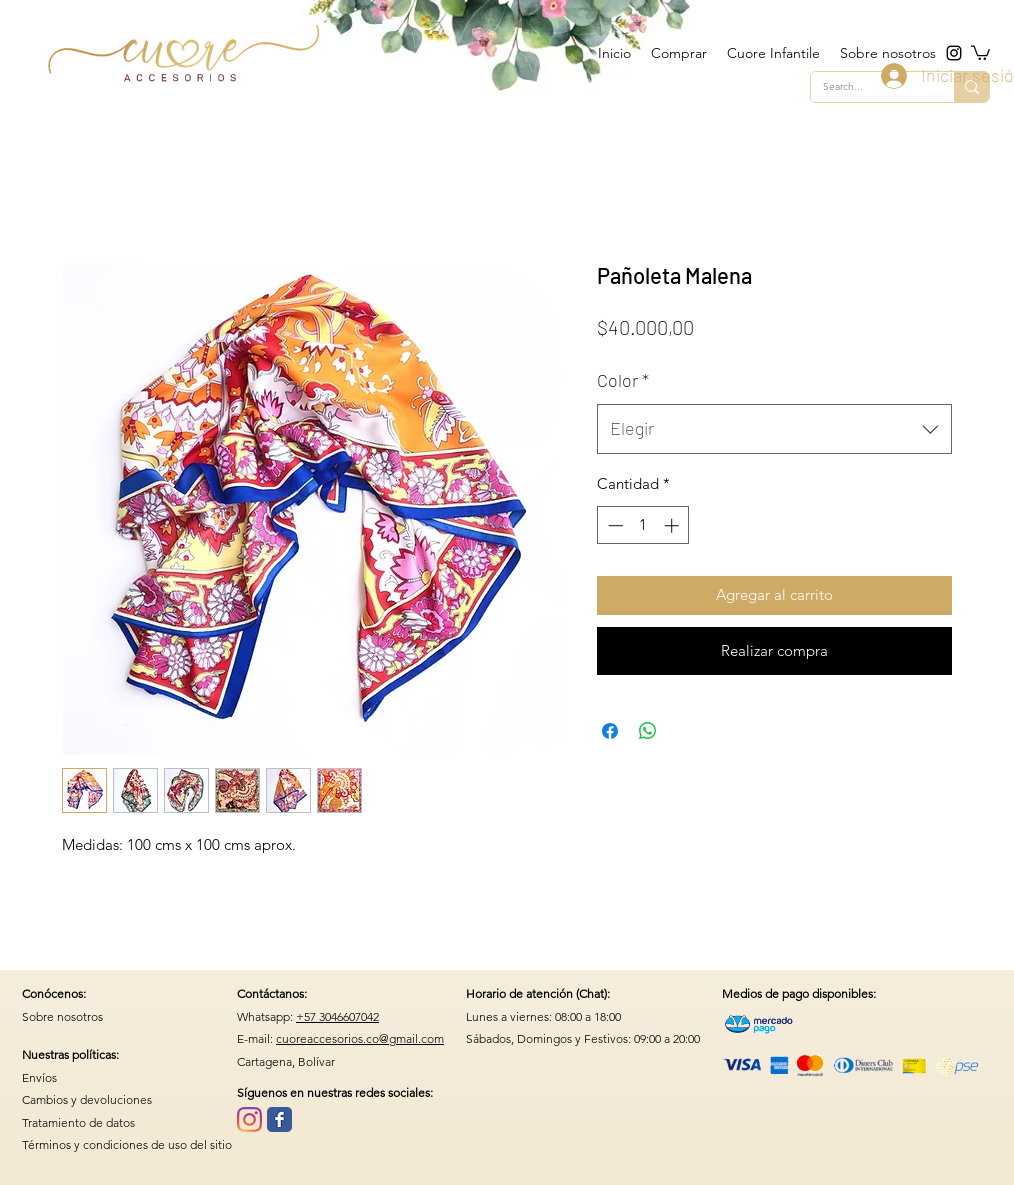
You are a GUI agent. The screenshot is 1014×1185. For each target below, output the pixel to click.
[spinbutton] (643, 525)
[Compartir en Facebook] (610, 731)
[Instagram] (249, 1119)
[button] (980, 52)
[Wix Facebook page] (279, 1119)
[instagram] (954, 53)
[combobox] (774, 429)
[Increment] (673, 525)
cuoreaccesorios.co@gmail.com (360, 1038)
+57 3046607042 (337, 1016)
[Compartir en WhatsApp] (648, 731)
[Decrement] (613, 525)
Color (623, 380)
